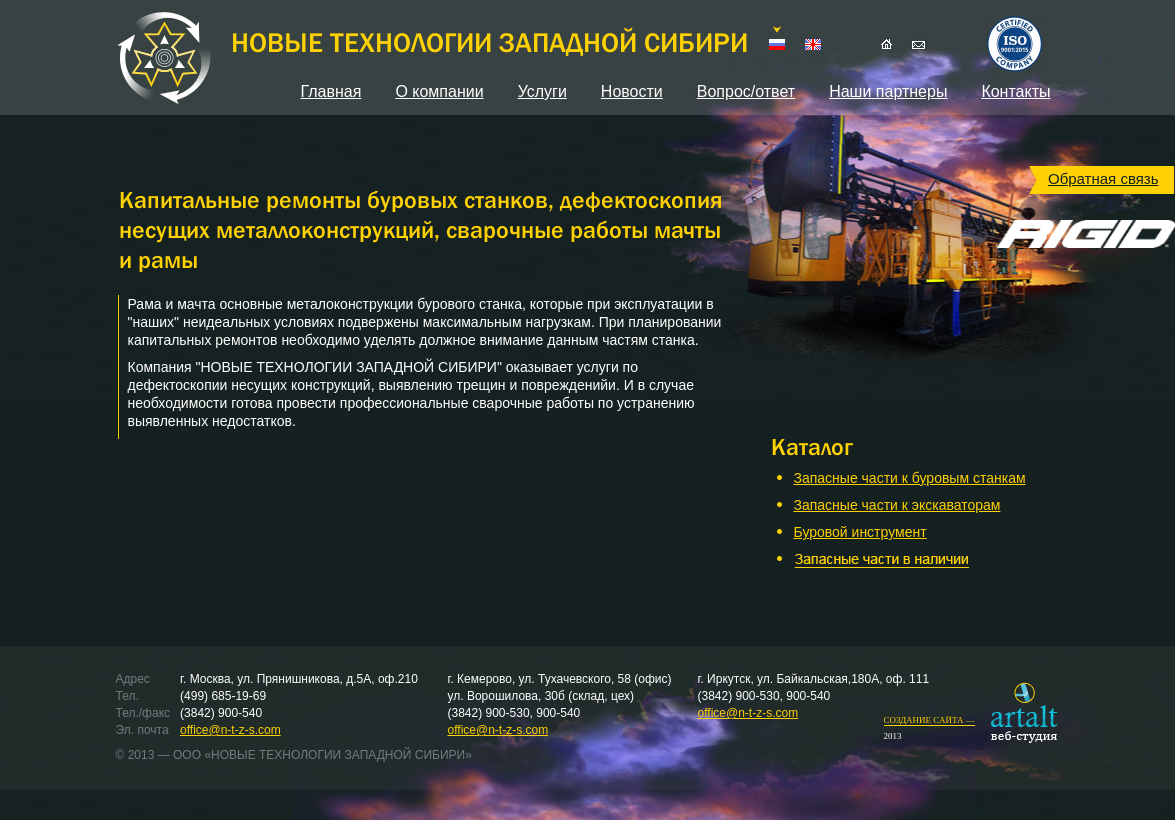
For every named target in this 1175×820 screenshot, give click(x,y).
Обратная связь (1103, 178)
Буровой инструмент (860, 532)
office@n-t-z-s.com (230, 730)
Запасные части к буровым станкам (910, 478)
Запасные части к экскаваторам (897, 505)
